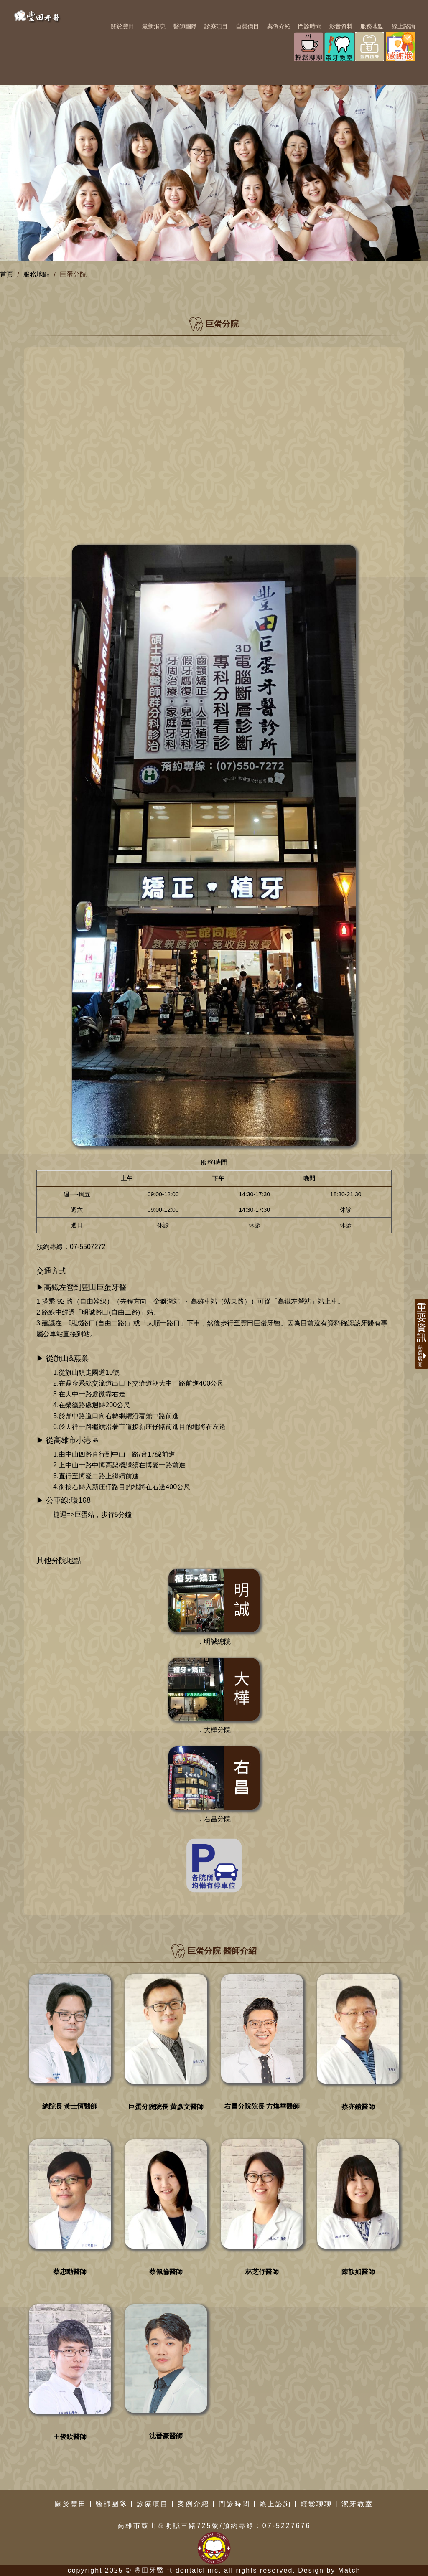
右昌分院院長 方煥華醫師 (262, 2106)
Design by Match (329, 2570)
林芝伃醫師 (262, 2271)
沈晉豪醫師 (166, 2435)
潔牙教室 (357, 2503)
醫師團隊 (111, 2503)
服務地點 (36, 274)
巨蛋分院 (73, 274)
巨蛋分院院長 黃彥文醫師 (166, 2106)
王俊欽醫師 (70, 2436)
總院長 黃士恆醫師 (69, 2106)
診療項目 (152, 2503)
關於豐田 (71, 2503)
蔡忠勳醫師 (70, 2271)
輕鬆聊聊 (316, 2503)
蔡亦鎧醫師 (358, 2106)
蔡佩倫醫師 (166, 2271)
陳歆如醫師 (358, 2271)
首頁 (6, 274)
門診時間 (234, 2503)
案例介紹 (193, 2503)
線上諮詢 (275, 2503)
